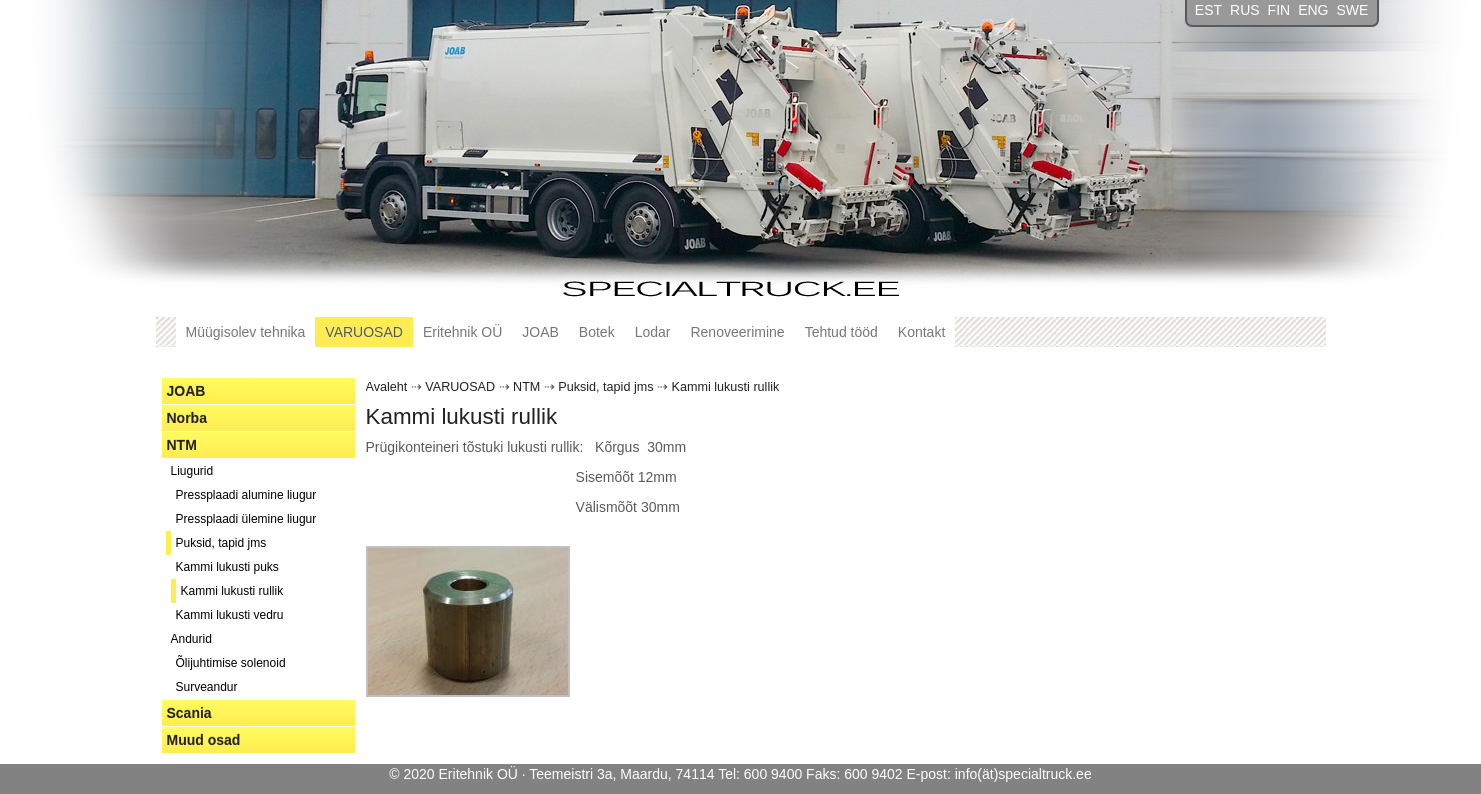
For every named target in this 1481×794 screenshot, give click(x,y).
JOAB (186, 391)
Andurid (191, 639)
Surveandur (207, 687)
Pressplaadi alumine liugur (246, 495)
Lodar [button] (653, 332)
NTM (182, 445)
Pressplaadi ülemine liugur (246, 519)
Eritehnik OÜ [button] (462, 332)
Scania (189, 713)
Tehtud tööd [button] (841, 332)
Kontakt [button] (921, 332)
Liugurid (192, 471)
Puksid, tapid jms (221, 543)
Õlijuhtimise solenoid (231, 663)
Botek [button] (597, 332)
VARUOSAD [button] (364, 332)
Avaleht (387, 387)
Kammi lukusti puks (227, 567)
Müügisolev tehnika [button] (246, 332)
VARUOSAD (460, 387)
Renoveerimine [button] (737, 332)
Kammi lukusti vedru (230, 615)
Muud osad (204, 740)
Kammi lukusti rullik (232, 591)
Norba (187, 418)
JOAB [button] (540, 332)
